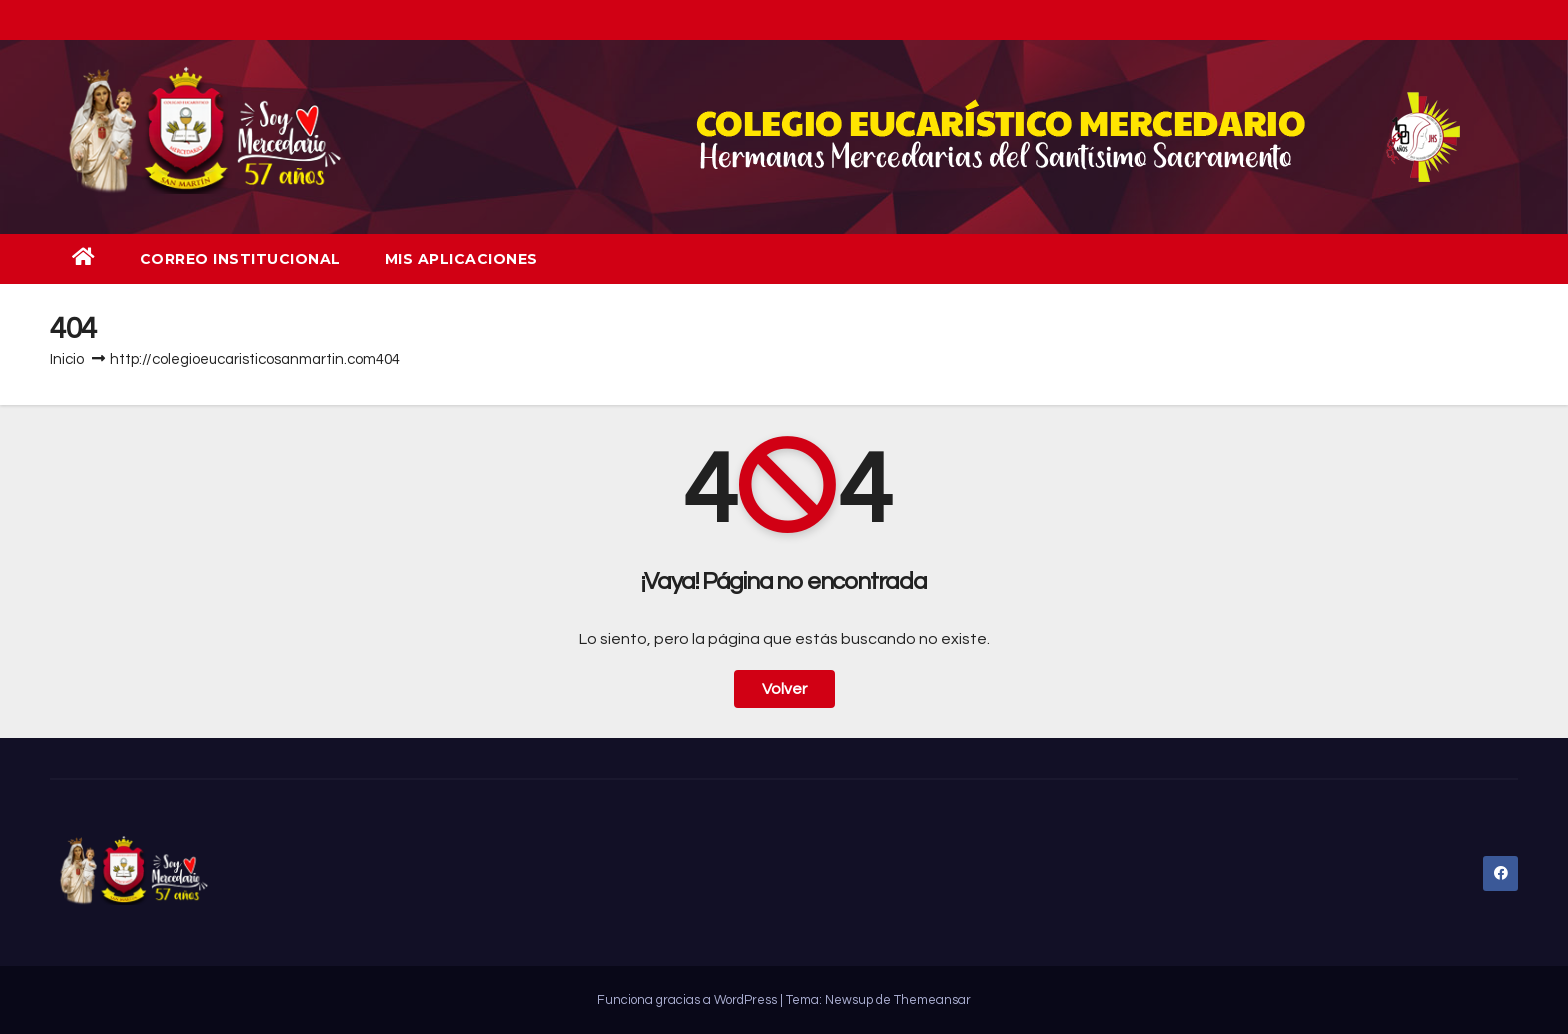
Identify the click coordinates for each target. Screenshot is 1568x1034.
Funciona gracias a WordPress (688, 1000)
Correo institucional (240, 259)
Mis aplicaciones (461, 259)
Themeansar (932, 1000)
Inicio (67, 359)
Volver (784, 689)
